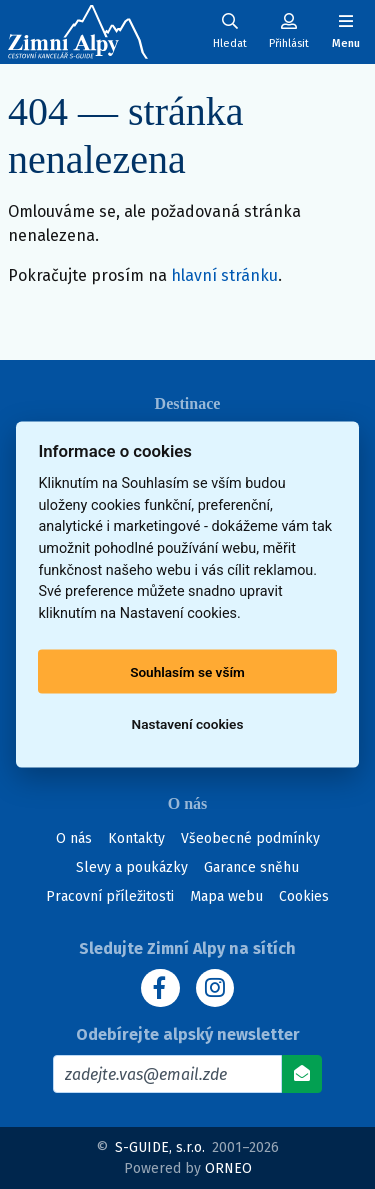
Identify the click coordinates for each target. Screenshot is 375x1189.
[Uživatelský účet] (230, 31)
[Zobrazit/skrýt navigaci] (346, 31)
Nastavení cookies (188, 724)
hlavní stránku (224, 275)
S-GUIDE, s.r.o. (160, 1147)
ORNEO (228, 1168)
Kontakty (136, 838)
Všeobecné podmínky (250, 838)
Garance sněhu (251, 867)
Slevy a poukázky (132, 867)
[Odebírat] (302, 1074)
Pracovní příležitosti (110, 896)
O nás (74, 838)
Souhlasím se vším (187, 672)
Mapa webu (226, 896)
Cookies (304, 896)
